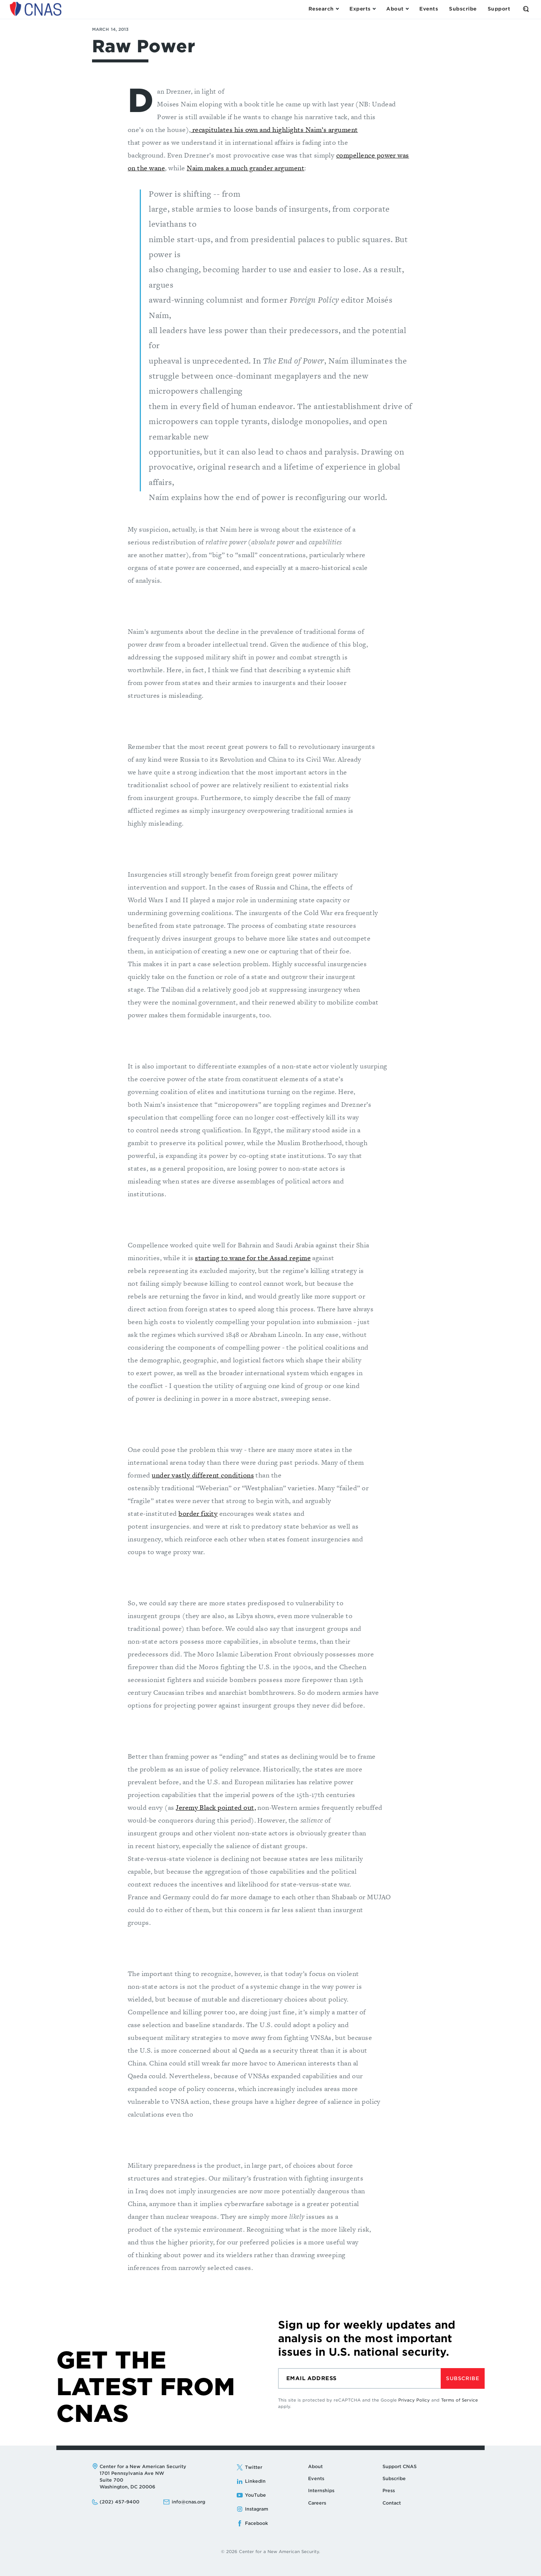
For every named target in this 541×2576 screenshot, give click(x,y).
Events (316, 2478)
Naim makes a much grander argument (245, 168)
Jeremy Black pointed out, (216, 1807)
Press (388, 2490)
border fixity (198, 1513)
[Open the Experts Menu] (362, 9)
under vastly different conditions (203, 1475)
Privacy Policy (414, 2400)
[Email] (359, 2378)
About (315, 2466)
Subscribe (462, 2378)
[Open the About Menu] (397, 9)
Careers (317, 2503)
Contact (391, 2503)
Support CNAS (399, 2466)
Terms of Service (459, 2400)
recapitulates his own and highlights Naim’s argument (274, 129)
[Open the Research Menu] (323, 9)
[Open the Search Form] (525, 9)
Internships (321, 2490)
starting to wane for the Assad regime (253, 1257)
